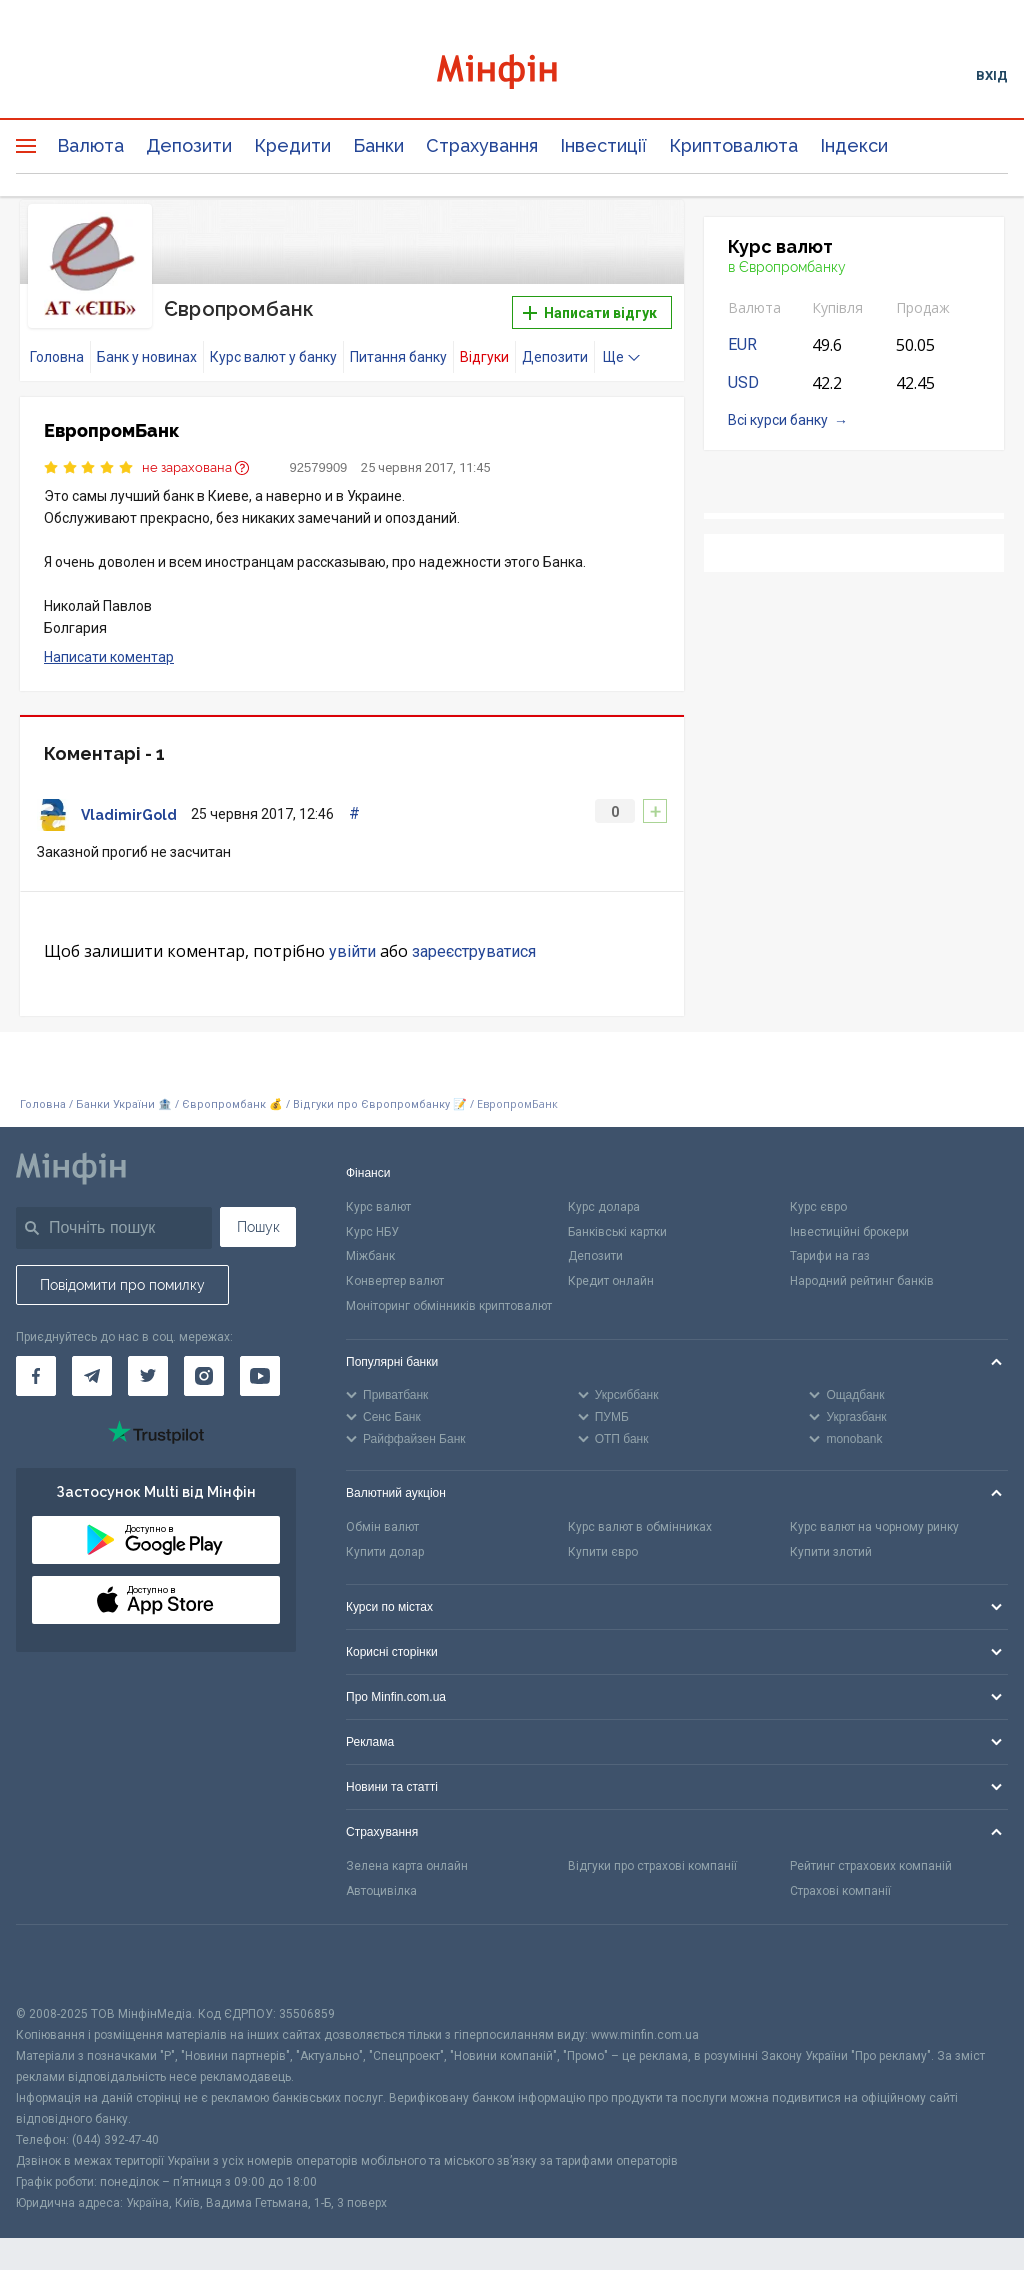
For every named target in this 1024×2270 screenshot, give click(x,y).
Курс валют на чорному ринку (874, 1527)
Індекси (854, 145)
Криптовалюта (733, 145)
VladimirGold (129, 815)
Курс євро (818, 1207)
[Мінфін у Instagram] (204, 1376)
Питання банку (398, 357)
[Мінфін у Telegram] (92, 1376)
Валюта (90, 145)
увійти (352, 951)
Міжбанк (370, 1256)
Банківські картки (617, 1232)
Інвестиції (603, 145)
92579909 (319, 467)
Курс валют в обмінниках (640, 1527)
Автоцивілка (381, 1891)
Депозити (189, 145)
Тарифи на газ (830, 1256)
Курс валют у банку (273, 357)
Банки (378, 145)
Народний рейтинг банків (862, 1281)
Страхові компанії (840, 1891)
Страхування (482, 145)
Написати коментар (109, 657)
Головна (57, 357)
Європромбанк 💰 (232, 1104)
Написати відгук (590, 313)
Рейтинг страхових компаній (871, 1866)
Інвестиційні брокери (849, 1232)
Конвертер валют (395, 1281)
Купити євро (603, 1552)
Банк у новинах (147, 357)
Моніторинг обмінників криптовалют (449, 1306)
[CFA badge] (60, 1964)
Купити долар (385, 1552)
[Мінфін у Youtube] (260, 1376)
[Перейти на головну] (512, 74)
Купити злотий (831, 1552)
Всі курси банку (778, 420)
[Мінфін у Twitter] (148, 1376)
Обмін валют (382, 1527)
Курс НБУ (372, 1232)
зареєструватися (474, 951)
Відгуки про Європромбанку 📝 (381, 1104)
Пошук (258, 1227)
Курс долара (604, 1207)
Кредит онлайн (611, 1281)
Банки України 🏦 (125, 1104)
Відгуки (484, 357)
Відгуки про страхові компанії (652, 1866)
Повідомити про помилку (122, 1285)
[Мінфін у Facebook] (36, 1376)
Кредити (292, 145)
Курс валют (378, 1207)
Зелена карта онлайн (407, 1866)
